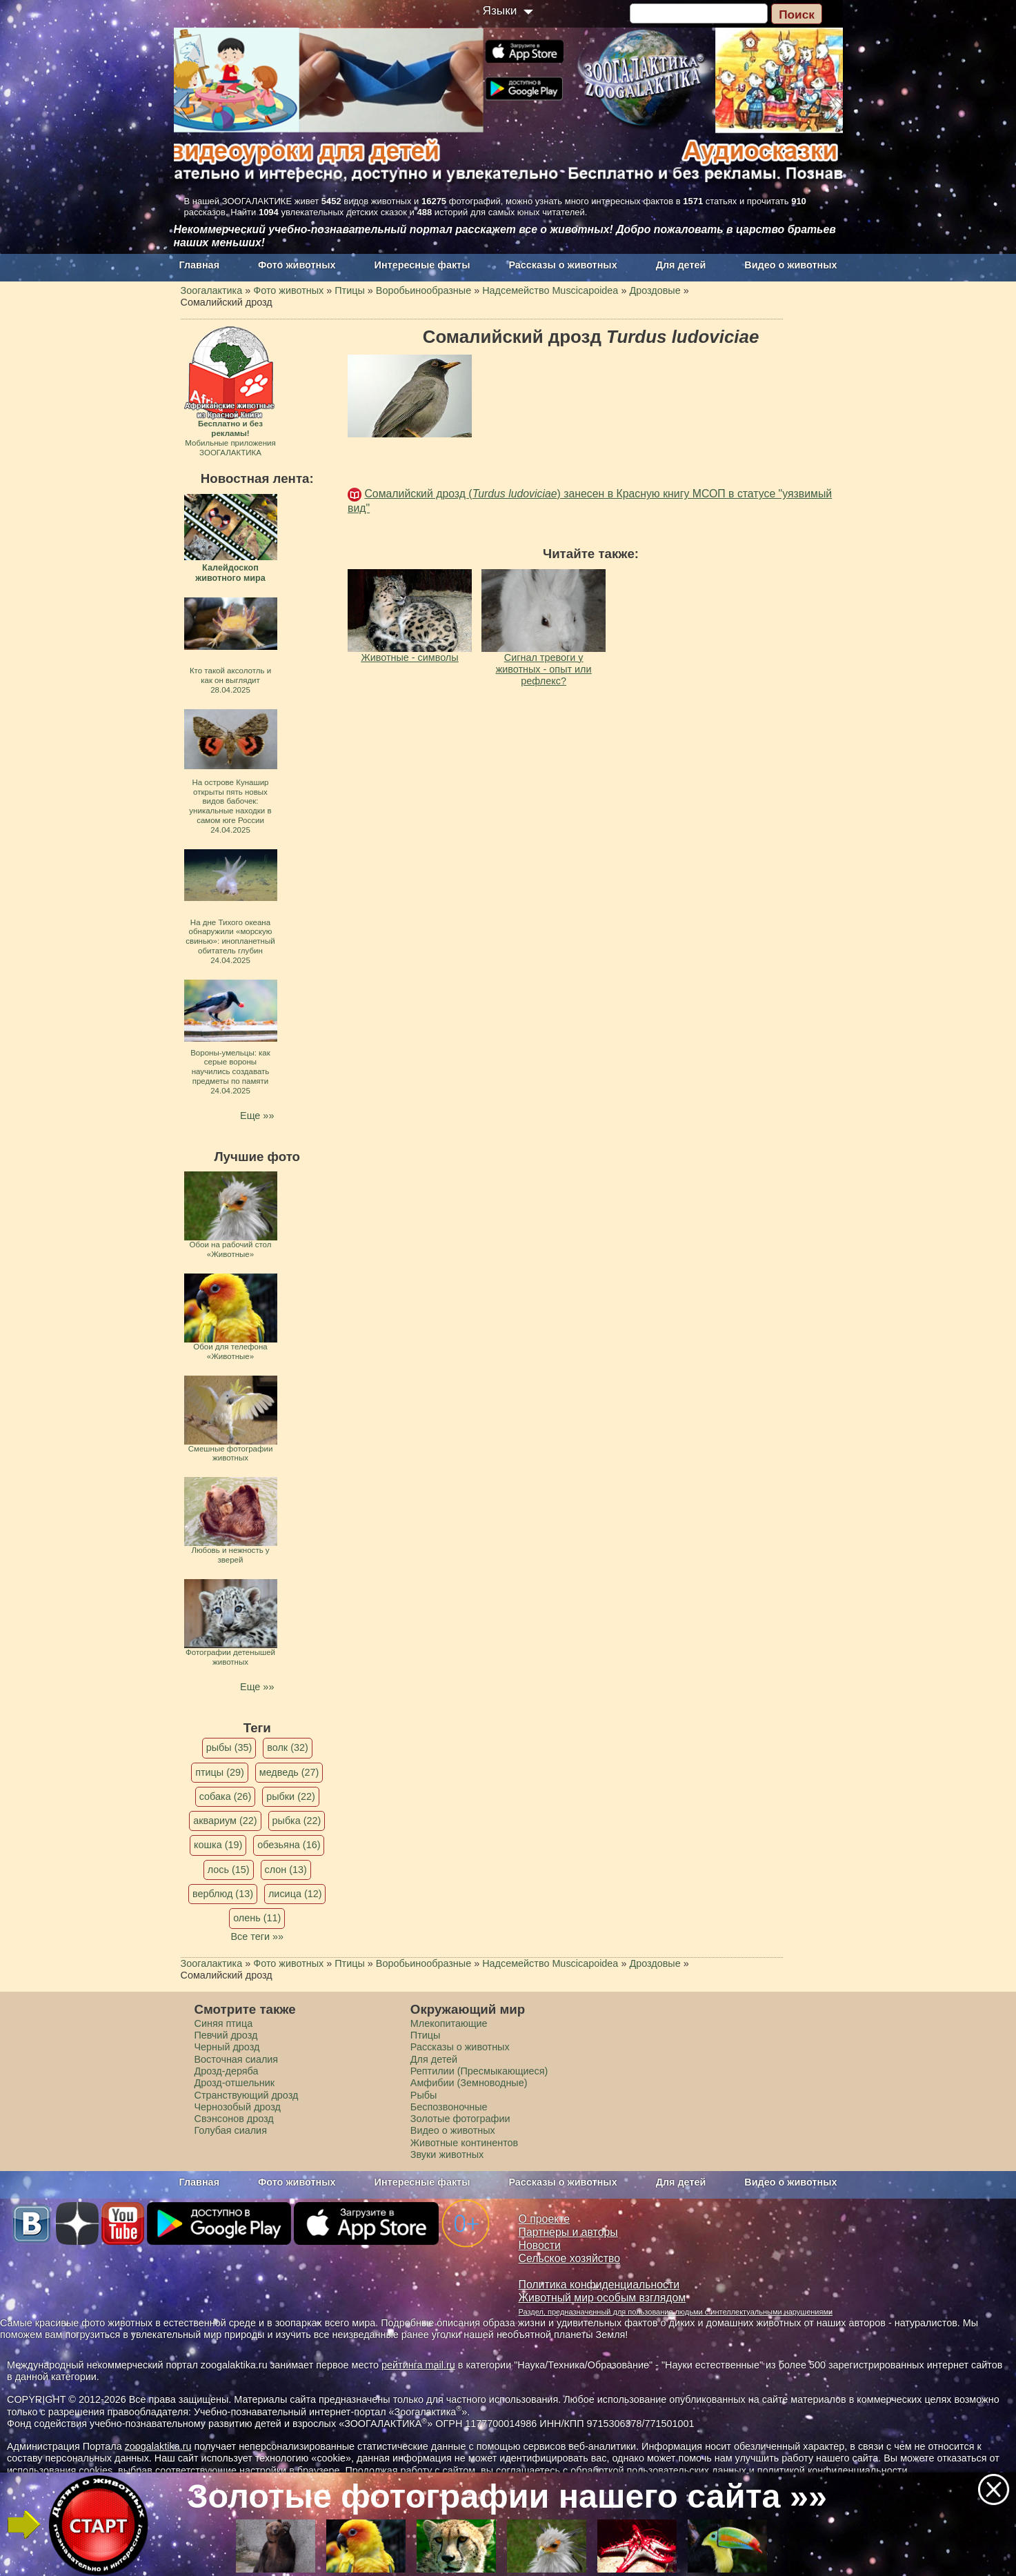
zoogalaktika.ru (158, 2446)
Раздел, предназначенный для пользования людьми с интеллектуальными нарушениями (676, 2312)
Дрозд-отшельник (235, 2082)
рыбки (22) (290, 1796)
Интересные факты (422, 264)
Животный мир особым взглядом (602, 2297)
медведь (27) (289, 1772)
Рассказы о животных (562, 264)
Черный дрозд (227, 2046)
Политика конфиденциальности (599, 2284)
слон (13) (286, 1869)
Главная (199, 264)
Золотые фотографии (460, 2118)
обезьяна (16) (288, 1844)
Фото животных (297, 264)
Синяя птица (224, 2023)
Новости (540, 2245)
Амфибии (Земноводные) (469, 2082)
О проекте (544, 2219)
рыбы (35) (229, 1747)
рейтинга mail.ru (418, 2364)
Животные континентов (464, 2142)
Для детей (681, 264)
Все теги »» (256, 1936)
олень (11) (257, 1917)
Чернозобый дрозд (238, 2106)
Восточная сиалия (237, 2059)
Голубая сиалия (231, 2130)
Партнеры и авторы (568, 2232)
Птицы (425, 2035)
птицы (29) (219, 1772)
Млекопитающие (449, 2023)
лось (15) (229, 1869)
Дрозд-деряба (227, 2071)
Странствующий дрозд (247, 2095)
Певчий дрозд (226, 2035)
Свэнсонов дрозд (234, 2118)
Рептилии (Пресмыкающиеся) (479, 2071)
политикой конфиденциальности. (833, 2470)
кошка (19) (218, 1844)
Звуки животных (447, 2154)
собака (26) (225, 1796)
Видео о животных (790, 264)
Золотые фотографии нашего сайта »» (507, 2496)
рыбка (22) (296, 1820)
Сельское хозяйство (569, 2258)
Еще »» (257, 1115)
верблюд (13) (222, 1893)
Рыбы (423, 2095)
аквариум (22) (225, 1820)
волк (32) (287, 1747)
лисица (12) (295, 1893)
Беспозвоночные (449, 2106)
